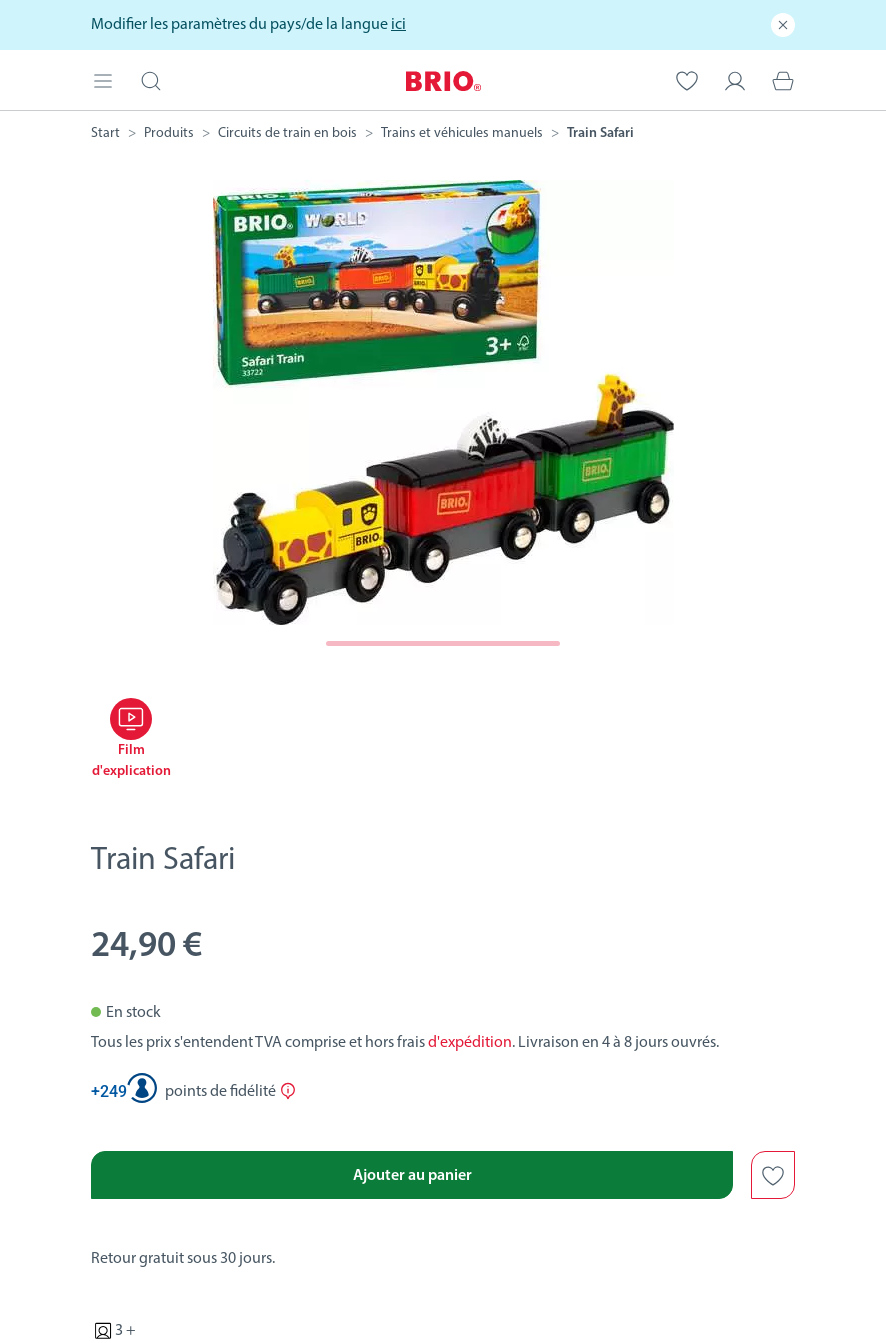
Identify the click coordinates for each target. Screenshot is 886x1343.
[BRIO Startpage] (443, 79)
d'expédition (470, 1043)
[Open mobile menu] (103, 79)
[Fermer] (783, 25)
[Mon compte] (735, 79)
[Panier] (783, 79)
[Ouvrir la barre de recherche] (151, 79)
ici (398, 25)
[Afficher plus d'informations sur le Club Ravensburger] (288, 1091)
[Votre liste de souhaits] (687, 79)
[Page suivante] (443, 643)
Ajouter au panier (412, 1176)
